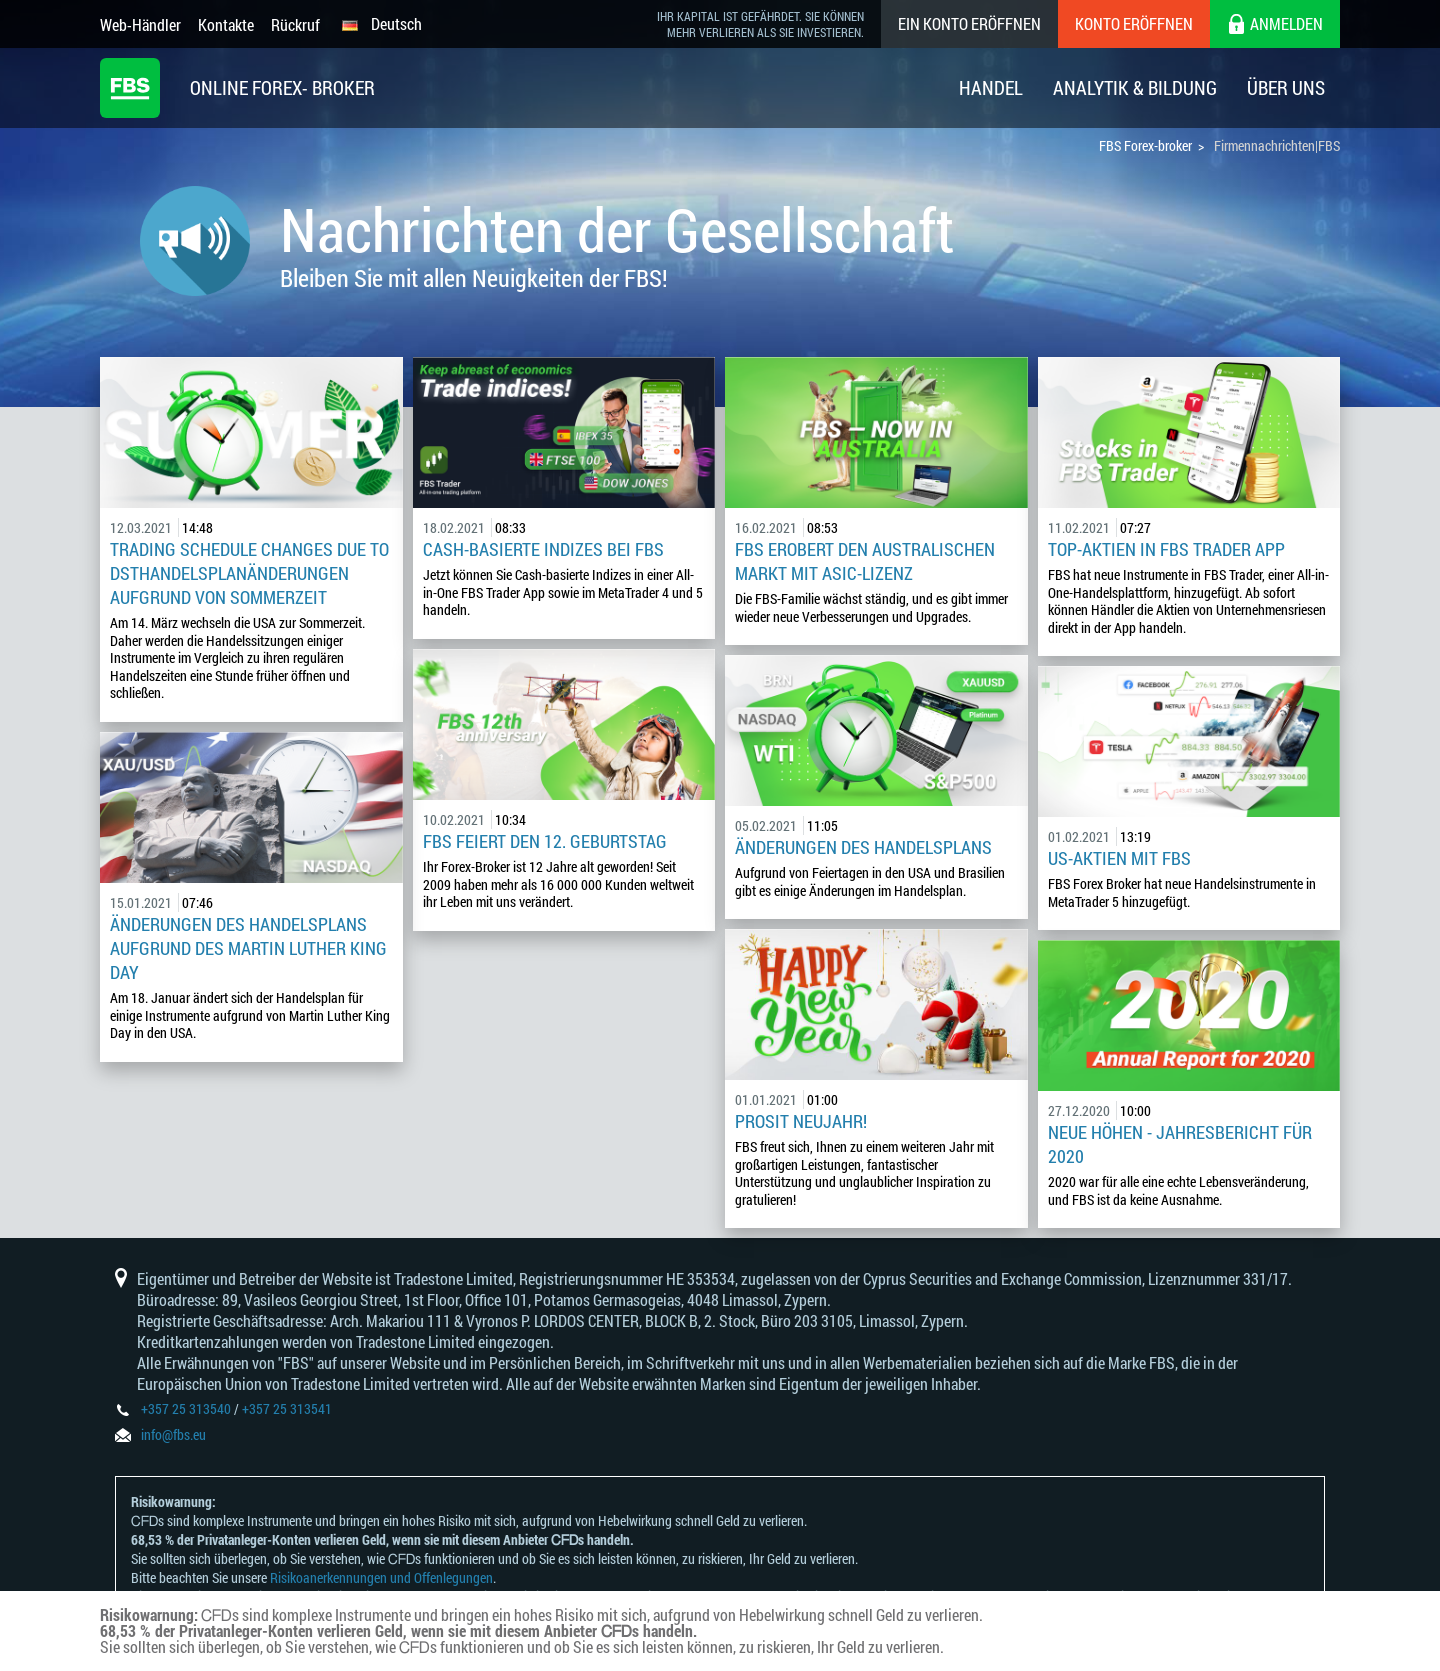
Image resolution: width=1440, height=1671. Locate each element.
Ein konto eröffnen (969, 23)
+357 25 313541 (287, 1408)
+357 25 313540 (186, 1408)
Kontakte (226, 24)
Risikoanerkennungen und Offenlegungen (381, 1577)
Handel (991, 87)
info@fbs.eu (173, 1434)
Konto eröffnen (1134, 23)
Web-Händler (140, 24)
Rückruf (295, 24)
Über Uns (1286, 87)
